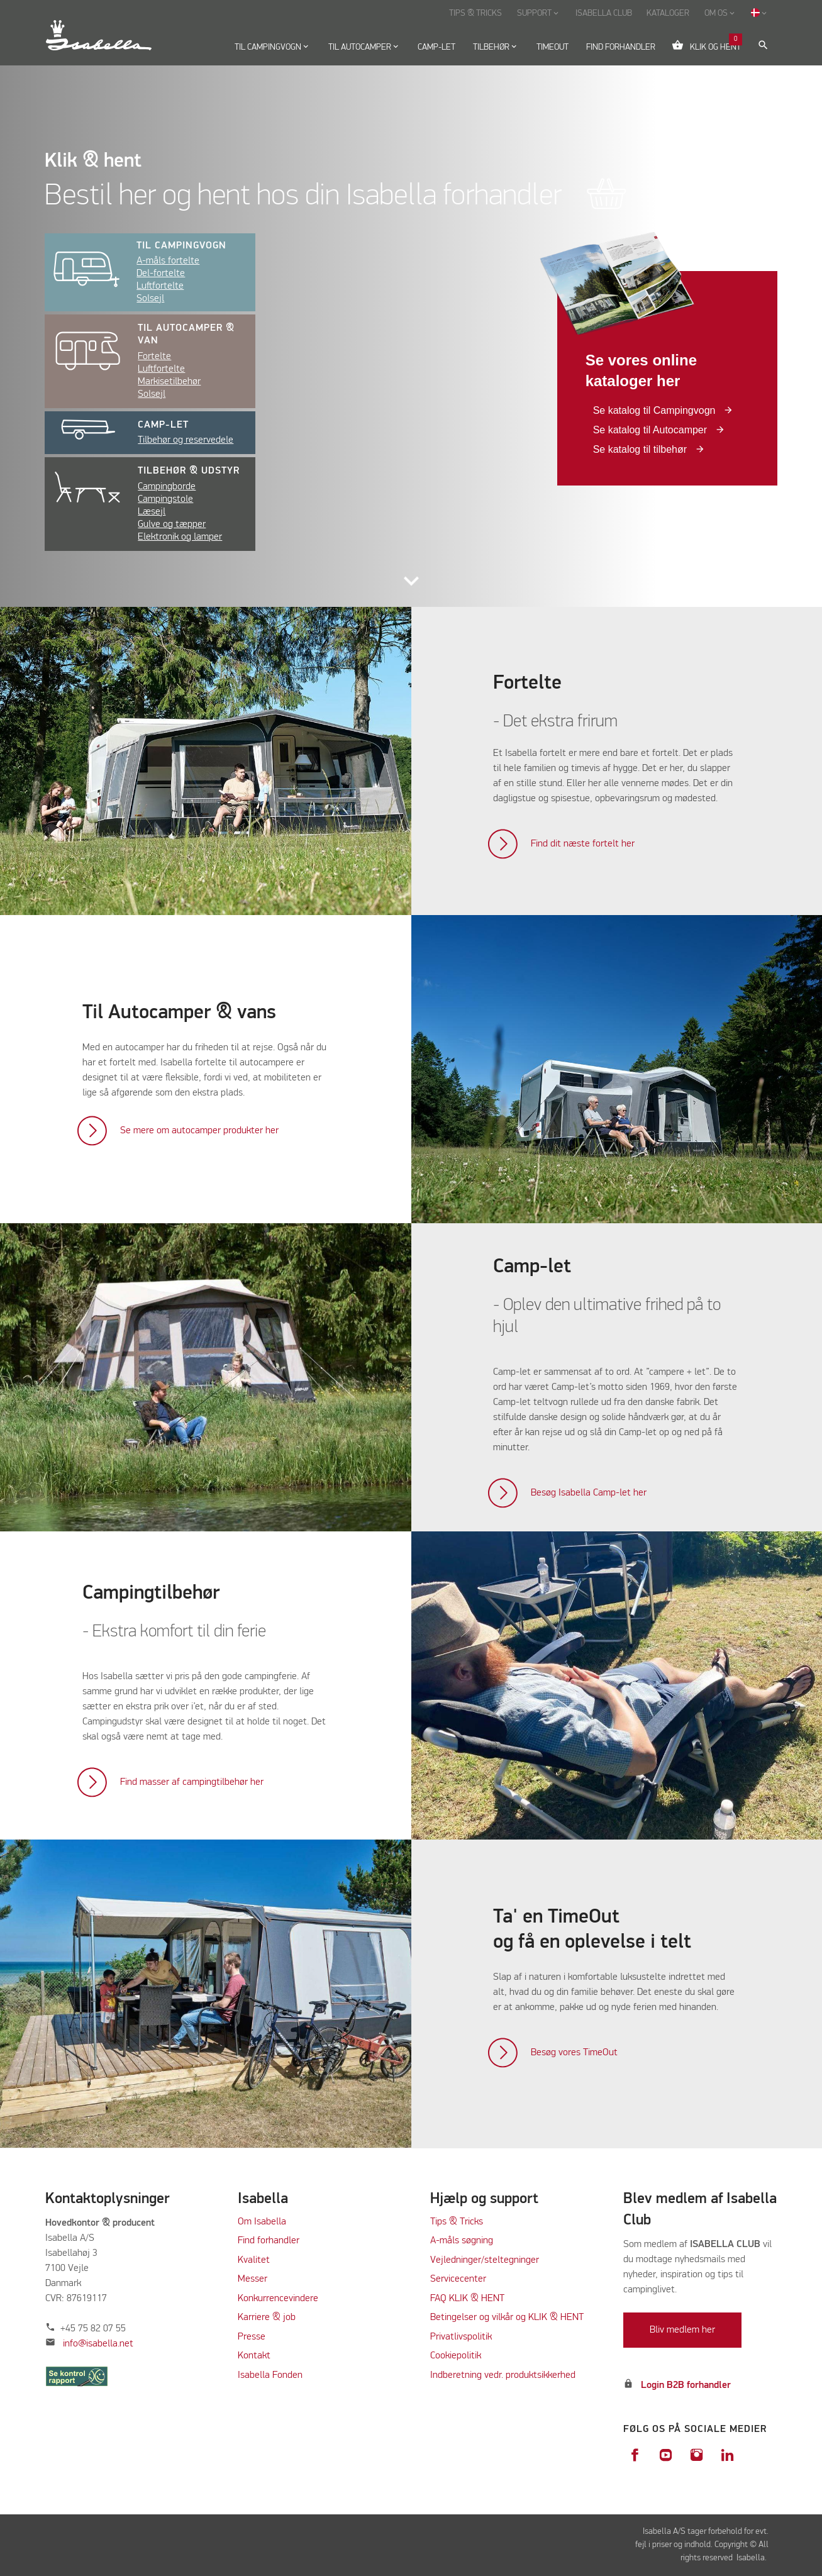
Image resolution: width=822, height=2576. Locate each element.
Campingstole (165, 499)
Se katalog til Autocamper (651, 430)
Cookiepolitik (455, 2356)
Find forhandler (268, 2241)
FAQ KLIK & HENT (467, 2299)
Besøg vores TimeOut (574, 2053)
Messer (252, 2279)
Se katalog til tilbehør (641, 449)
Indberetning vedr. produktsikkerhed (502, 2375)
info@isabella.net (98, 2344)
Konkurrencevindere (278, 2299)
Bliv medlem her (682, 2330)
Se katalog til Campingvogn (655, 410)
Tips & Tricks (456, 2222)
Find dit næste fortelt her (583, 844)
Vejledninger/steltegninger (484, 2260)
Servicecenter (458, 2279)
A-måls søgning (461, 2241)
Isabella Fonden (270, 2375)
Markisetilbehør (169, 382)
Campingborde (167, 487)
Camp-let (163, 425)
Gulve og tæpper (172, 524)
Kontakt (254, 2356)
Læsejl (151, 512)
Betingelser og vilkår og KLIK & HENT (507, 2317)
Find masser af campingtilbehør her (192, 1782)
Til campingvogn (181, 246)
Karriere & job (267, 2317)
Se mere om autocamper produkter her (199, 1131)
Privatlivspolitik (461, 2337)
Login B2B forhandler (686, 2385)
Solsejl (150, 299)
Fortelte (154, 357)
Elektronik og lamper (180, 537)
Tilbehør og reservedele (185, 440)
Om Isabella (262, 2222)
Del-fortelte (160, 274)
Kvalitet (254, 2260)
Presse (251, 2337)
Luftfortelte (160, 286)
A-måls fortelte (167, 261)
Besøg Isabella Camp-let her (589, 1493)
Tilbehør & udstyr (189, 471)
